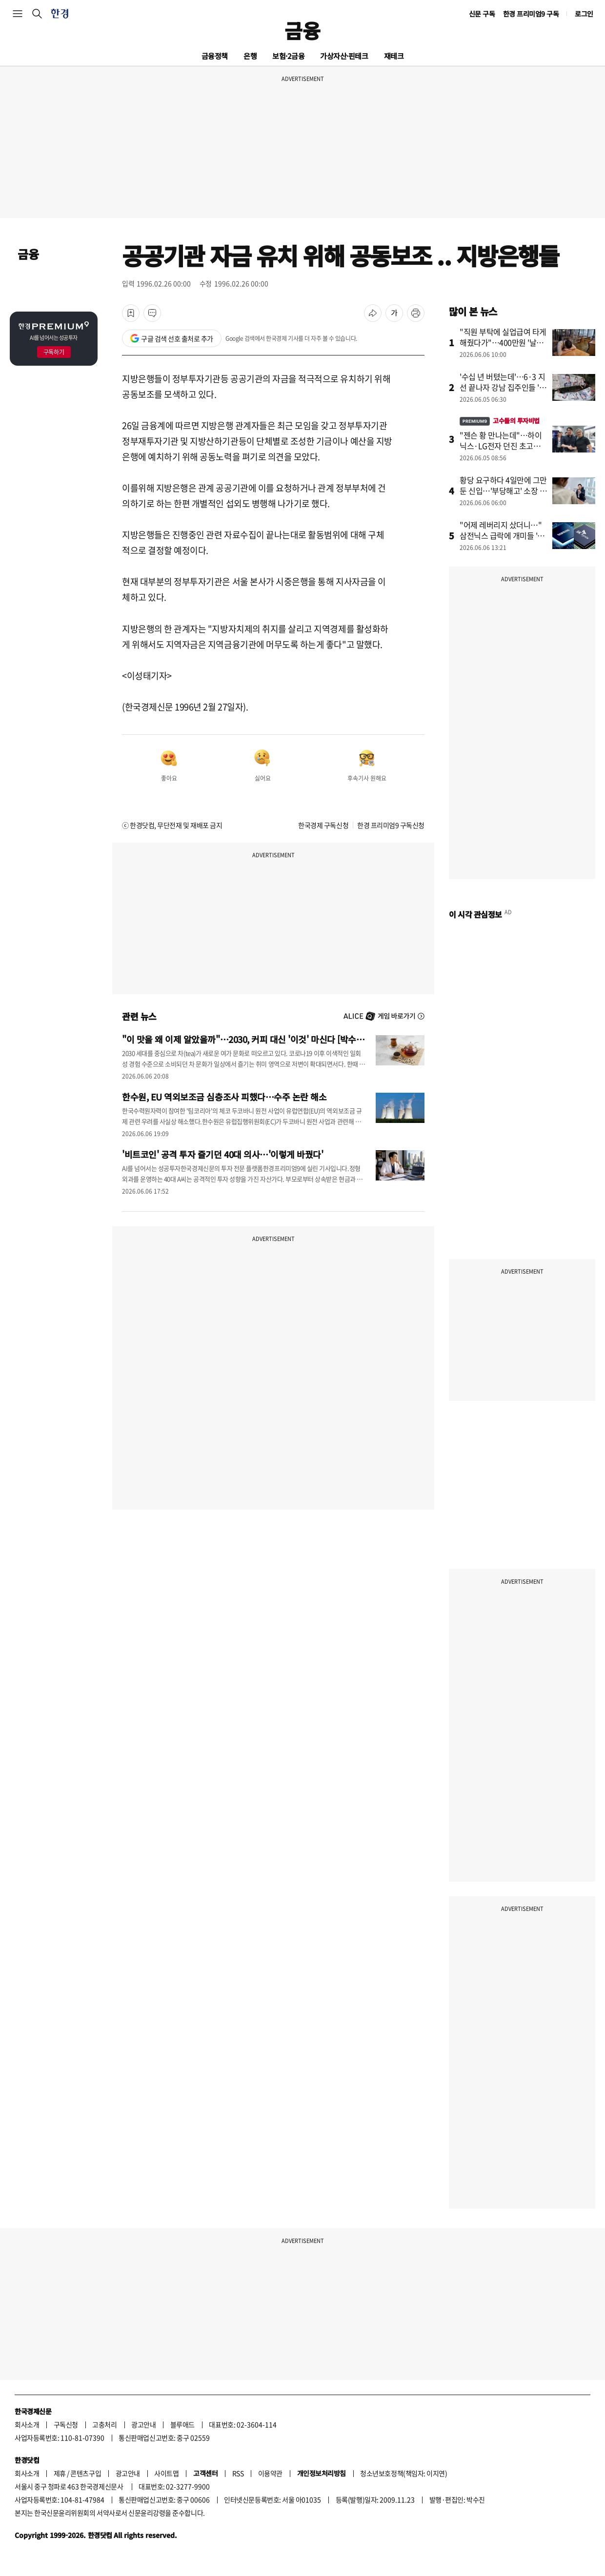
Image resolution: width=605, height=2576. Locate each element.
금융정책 (215, 56)
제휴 (60, 2473)
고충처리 (104, 2424)
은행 (250, 56)
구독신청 (66, 2424)
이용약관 (270, 2473)
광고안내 (143, 2424)
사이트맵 (166, 2473)
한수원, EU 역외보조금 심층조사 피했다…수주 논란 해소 (224, 1096)
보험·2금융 (288, 56)
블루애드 (182, 2424)
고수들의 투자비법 (500, 420)
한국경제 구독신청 (323, 825)
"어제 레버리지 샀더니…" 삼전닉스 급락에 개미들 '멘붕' (502, 535)
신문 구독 (482, 14)
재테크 (394, 56)
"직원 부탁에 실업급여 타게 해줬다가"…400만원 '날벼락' (503, 342)
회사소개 (27, 2424)
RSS (238, 2473)
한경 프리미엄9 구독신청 (390, 825)
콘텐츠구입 (85, 2473)
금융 (302, 30)
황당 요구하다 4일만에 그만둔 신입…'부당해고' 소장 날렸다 (503, 490)
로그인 (584, 14)
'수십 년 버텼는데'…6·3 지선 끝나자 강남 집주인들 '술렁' (503, 387)
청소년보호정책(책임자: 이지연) (403, 2473)
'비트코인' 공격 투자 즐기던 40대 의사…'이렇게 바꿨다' (222, 1154)
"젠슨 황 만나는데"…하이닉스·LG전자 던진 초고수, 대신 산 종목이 (501, 445)
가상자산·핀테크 (344, 56)
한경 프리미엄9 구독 (531, 14)
